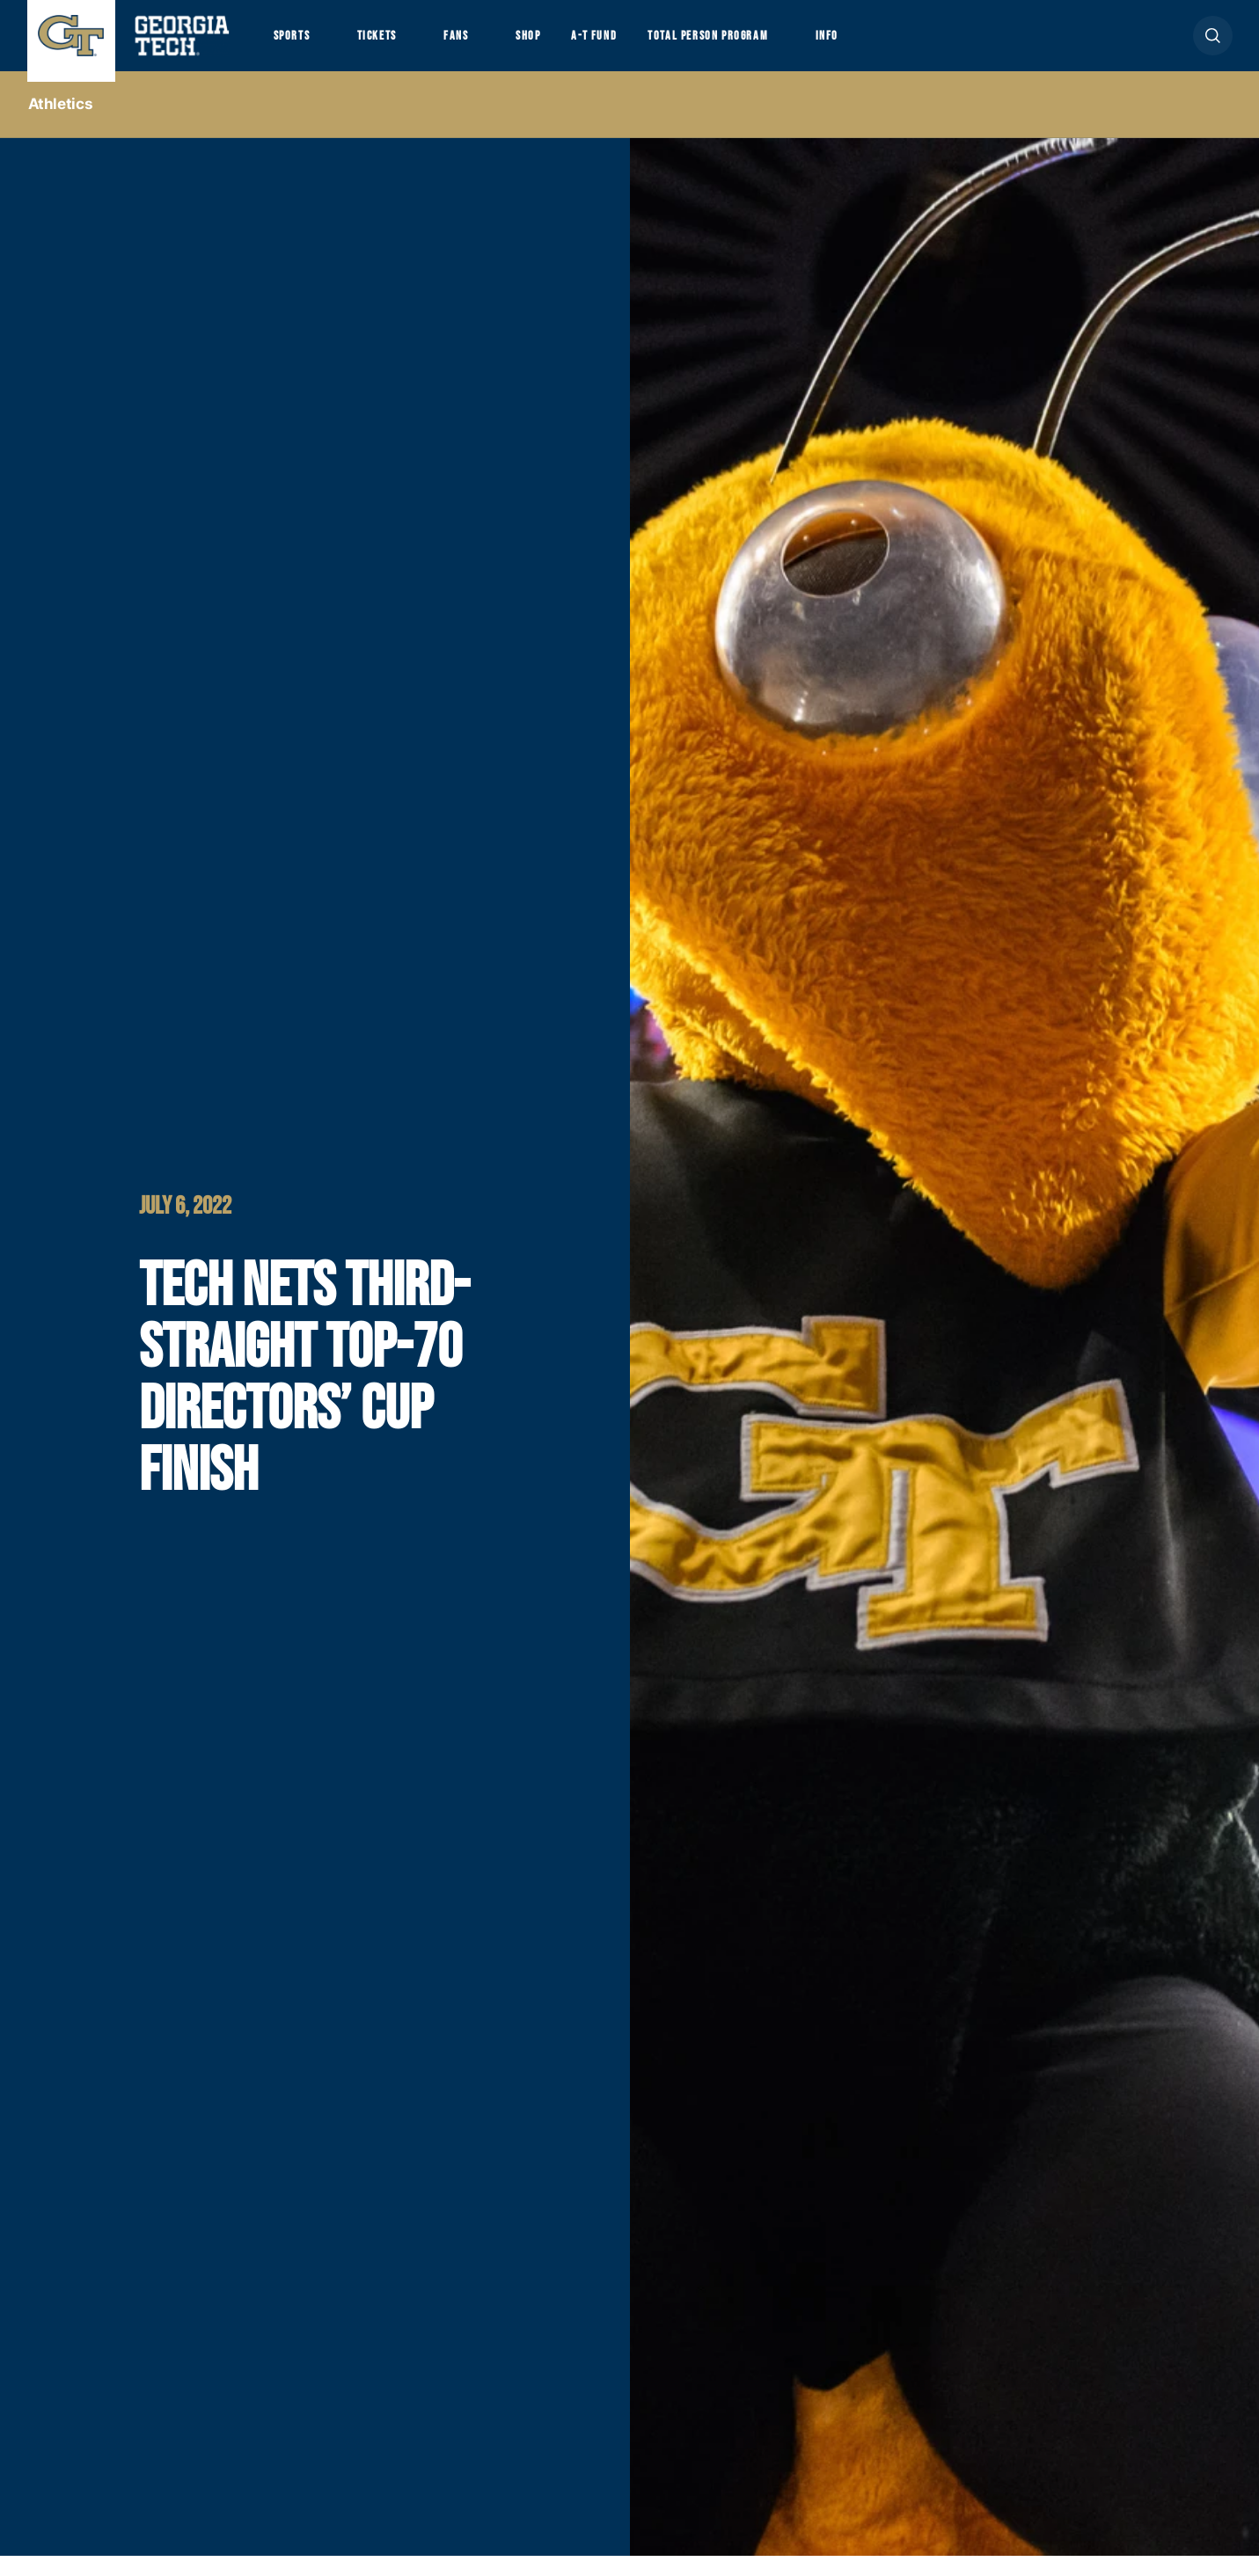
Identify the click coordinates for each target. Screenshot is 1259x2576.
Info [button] (894, 45)
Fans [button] (479, 45)
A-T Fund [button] (631, 45)
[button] (1213, 45)
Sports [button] (295, 45)
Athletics (60, 124)
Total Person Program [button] (759, 45)
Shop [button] (560, 45)
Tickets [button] (391, 45)
